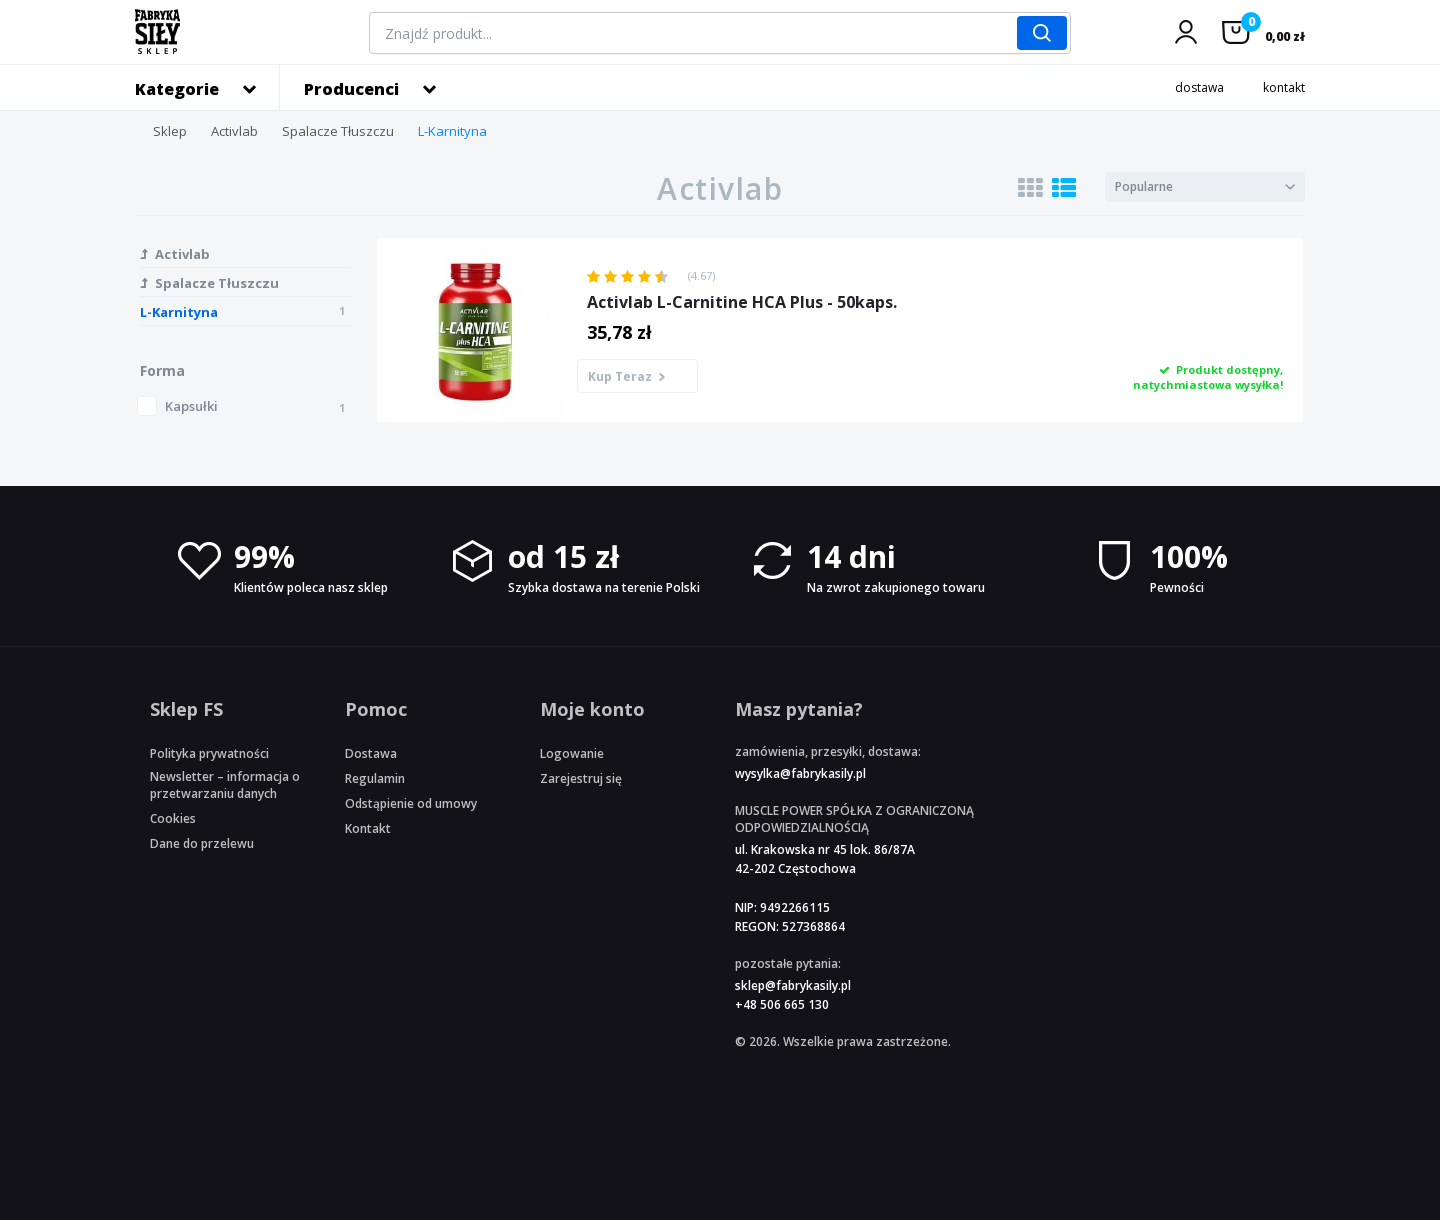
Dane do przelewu (202, 843)
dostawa (1199, 87)
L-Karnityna (452, 131)
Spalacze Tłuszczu (338, 131)
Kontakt (368, 828)
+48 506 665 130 (782, 1004)
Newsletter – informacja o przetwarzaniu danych (225, 785)
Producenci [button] (351, 89)
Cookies (173, 818)
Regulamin (375, 778)
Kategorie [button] (177, 89)
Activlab (234, 131)
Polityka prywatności (209, 753)
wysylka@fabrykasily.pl (800, 773)
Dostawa (371, 753)
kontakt (1284, 87)
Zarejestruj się (581, 778)
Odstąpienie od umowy (411, 803)
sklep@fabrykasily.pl (793, 985)
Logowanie (572, 753)
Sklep (170, 131)
